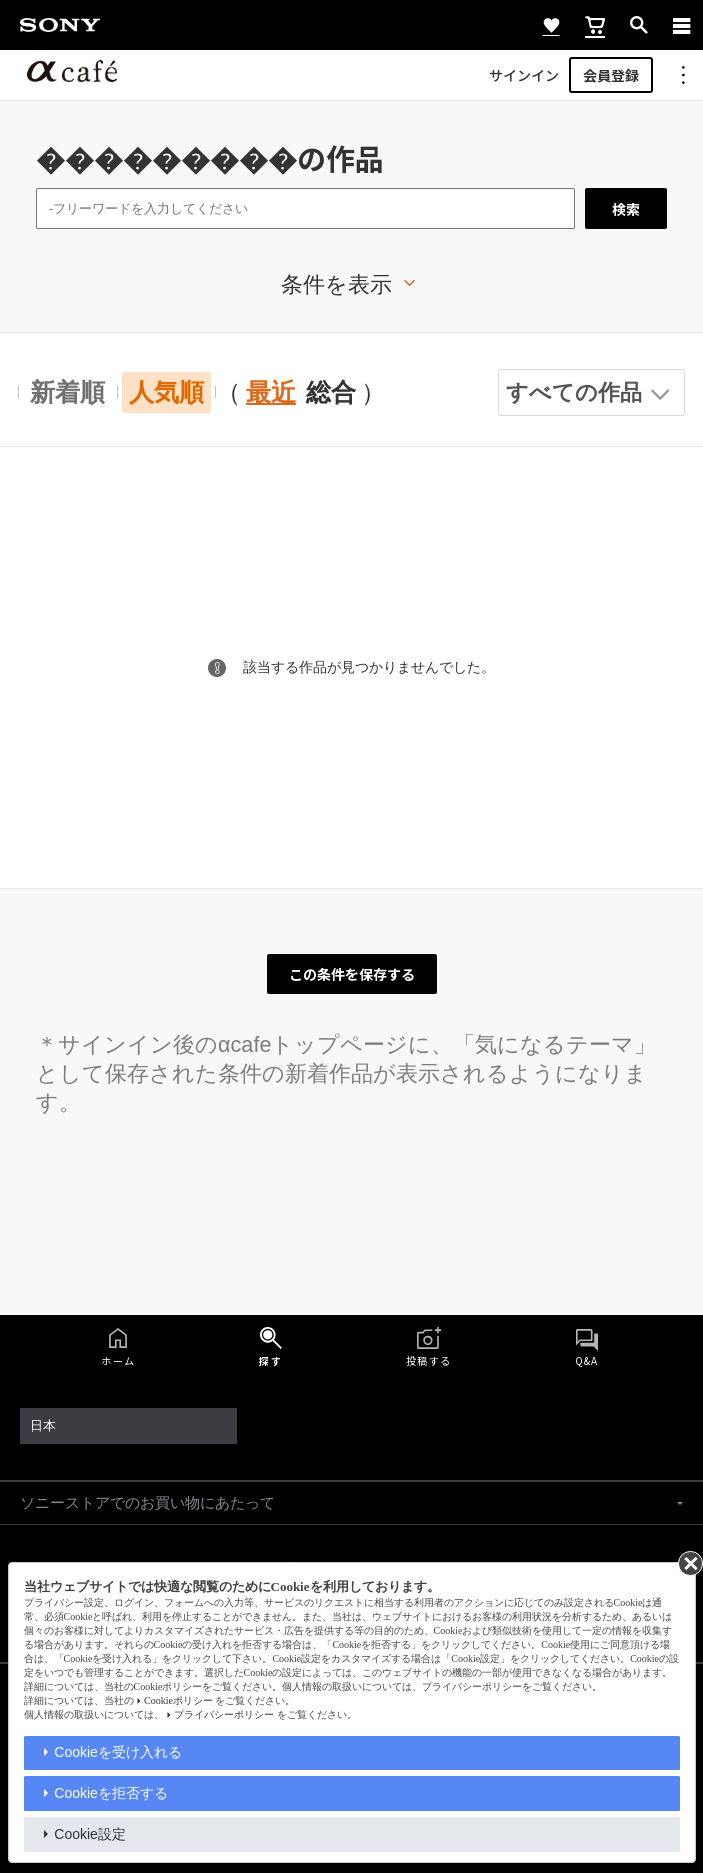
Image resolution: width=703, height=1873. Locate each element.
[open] (639, 25)
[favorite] (551, 25)
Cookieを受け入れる (118, 1752)
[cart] (595, 25)
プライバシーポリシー (224, 1714)
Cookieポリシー (178, 1700)
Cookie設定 (90, 1834)
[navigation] (682, 25)
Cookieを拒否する (111, 1793)
